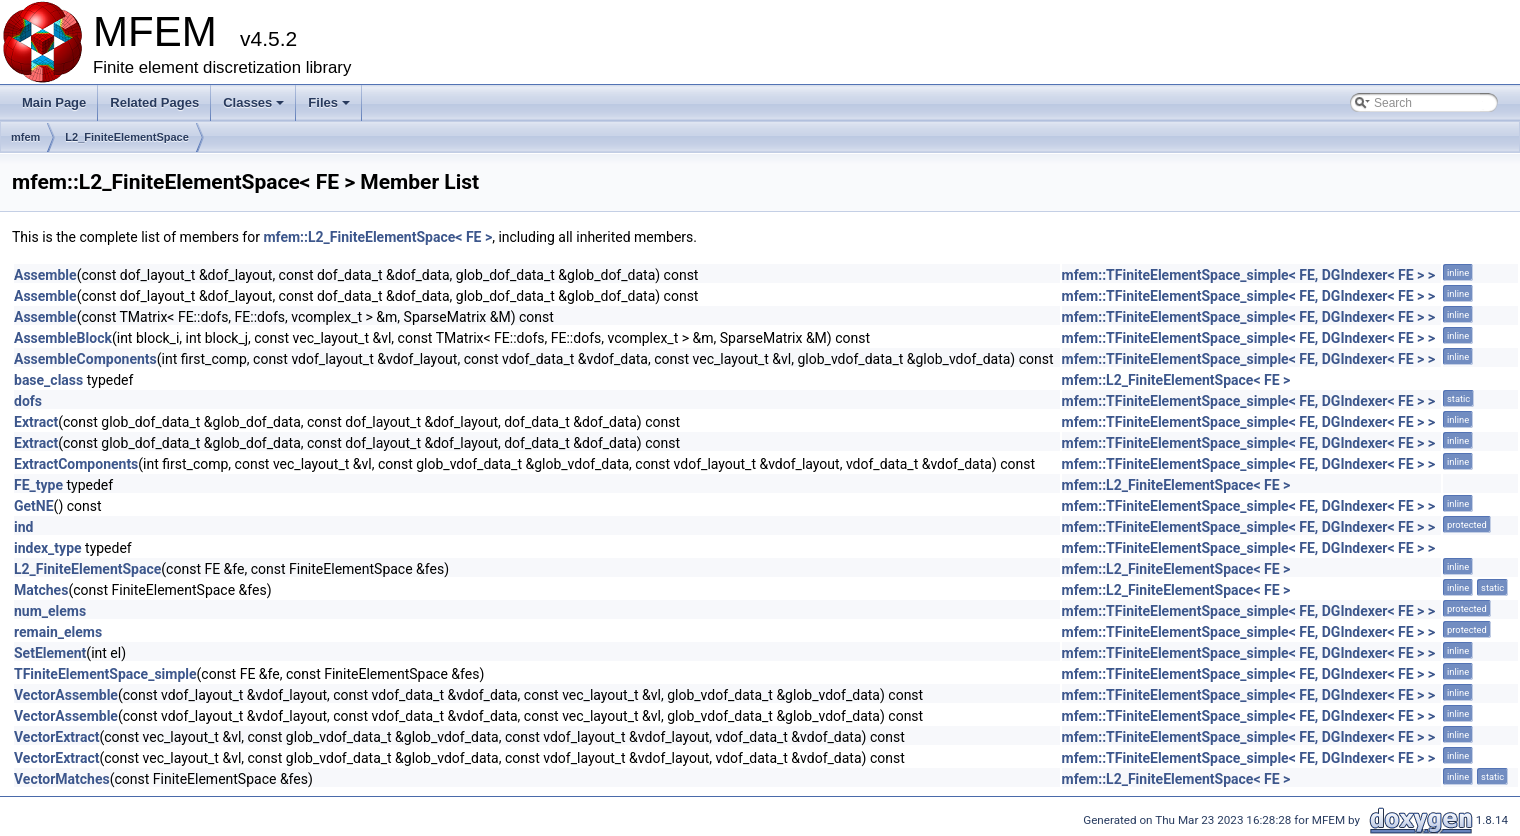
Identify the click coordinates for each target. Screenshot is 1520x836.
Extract (36, 422)
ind (23, 527)
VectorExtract (56, 737)
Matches (41, 590)
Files (330, 108)
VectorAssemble (66, 695)
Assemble (45, 275)
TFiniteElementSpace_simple (105, 674)
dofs (28, 401)
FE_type (38, 485)
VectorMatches (62, 779)
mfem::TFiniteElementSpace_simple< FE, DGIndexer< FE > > (1249, 275)
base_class (48, 380)
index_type (48, 548)
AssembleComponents (85, 359)
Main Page (54, 102)
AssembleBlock (63, 338)
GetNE (34, 506)
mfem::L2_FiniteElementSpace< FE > (377, 237)
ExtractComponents (76, 464)
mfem (25, 137)
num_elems (50, 611)
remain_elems (58, 632)
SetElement (50, 653)
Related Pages (154, 102)
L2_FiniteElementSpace (127, 137)
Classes (255, 108)
